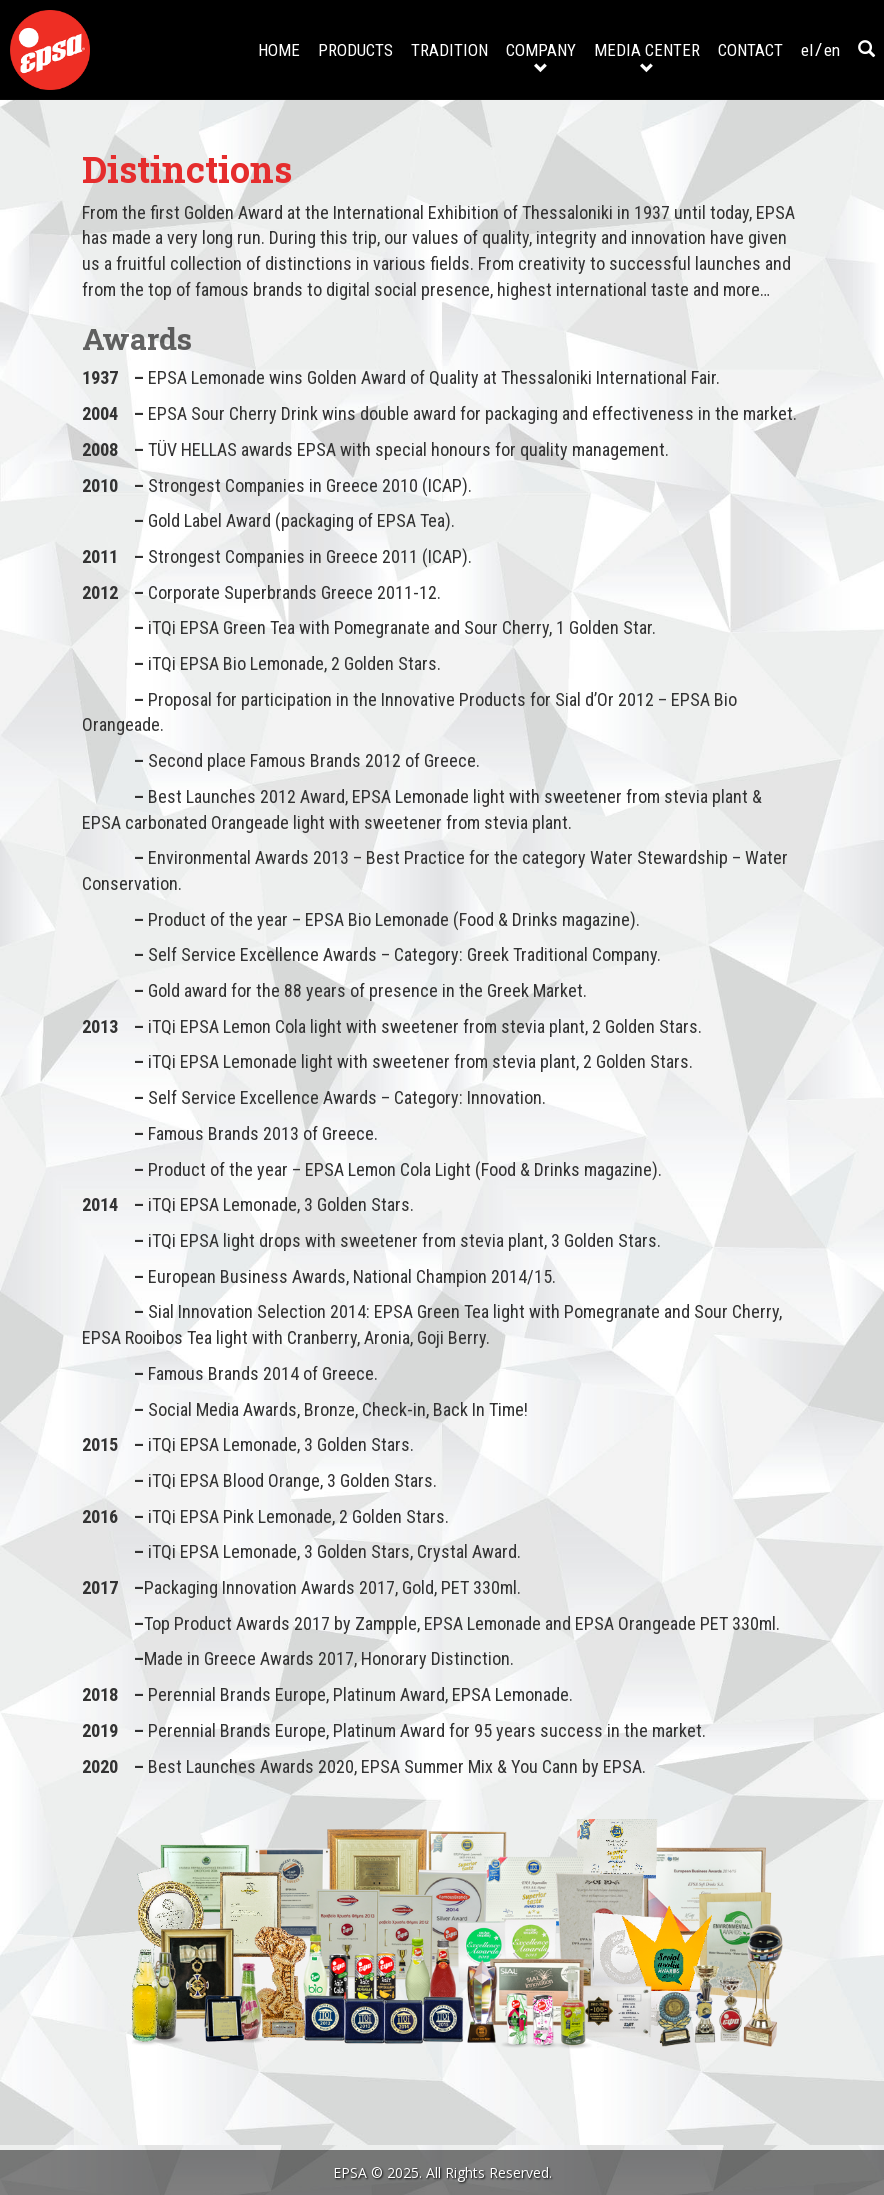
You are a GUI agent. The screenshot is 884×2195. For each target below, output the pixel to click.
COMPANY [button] (541, 57)
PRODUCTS (355, 50)
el (807, 50)
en (832, 50)
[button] (866, 50)
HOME (279, 50)
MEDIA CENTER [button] (647, 57)
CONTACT (750, 50)
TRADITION (449, 50)
